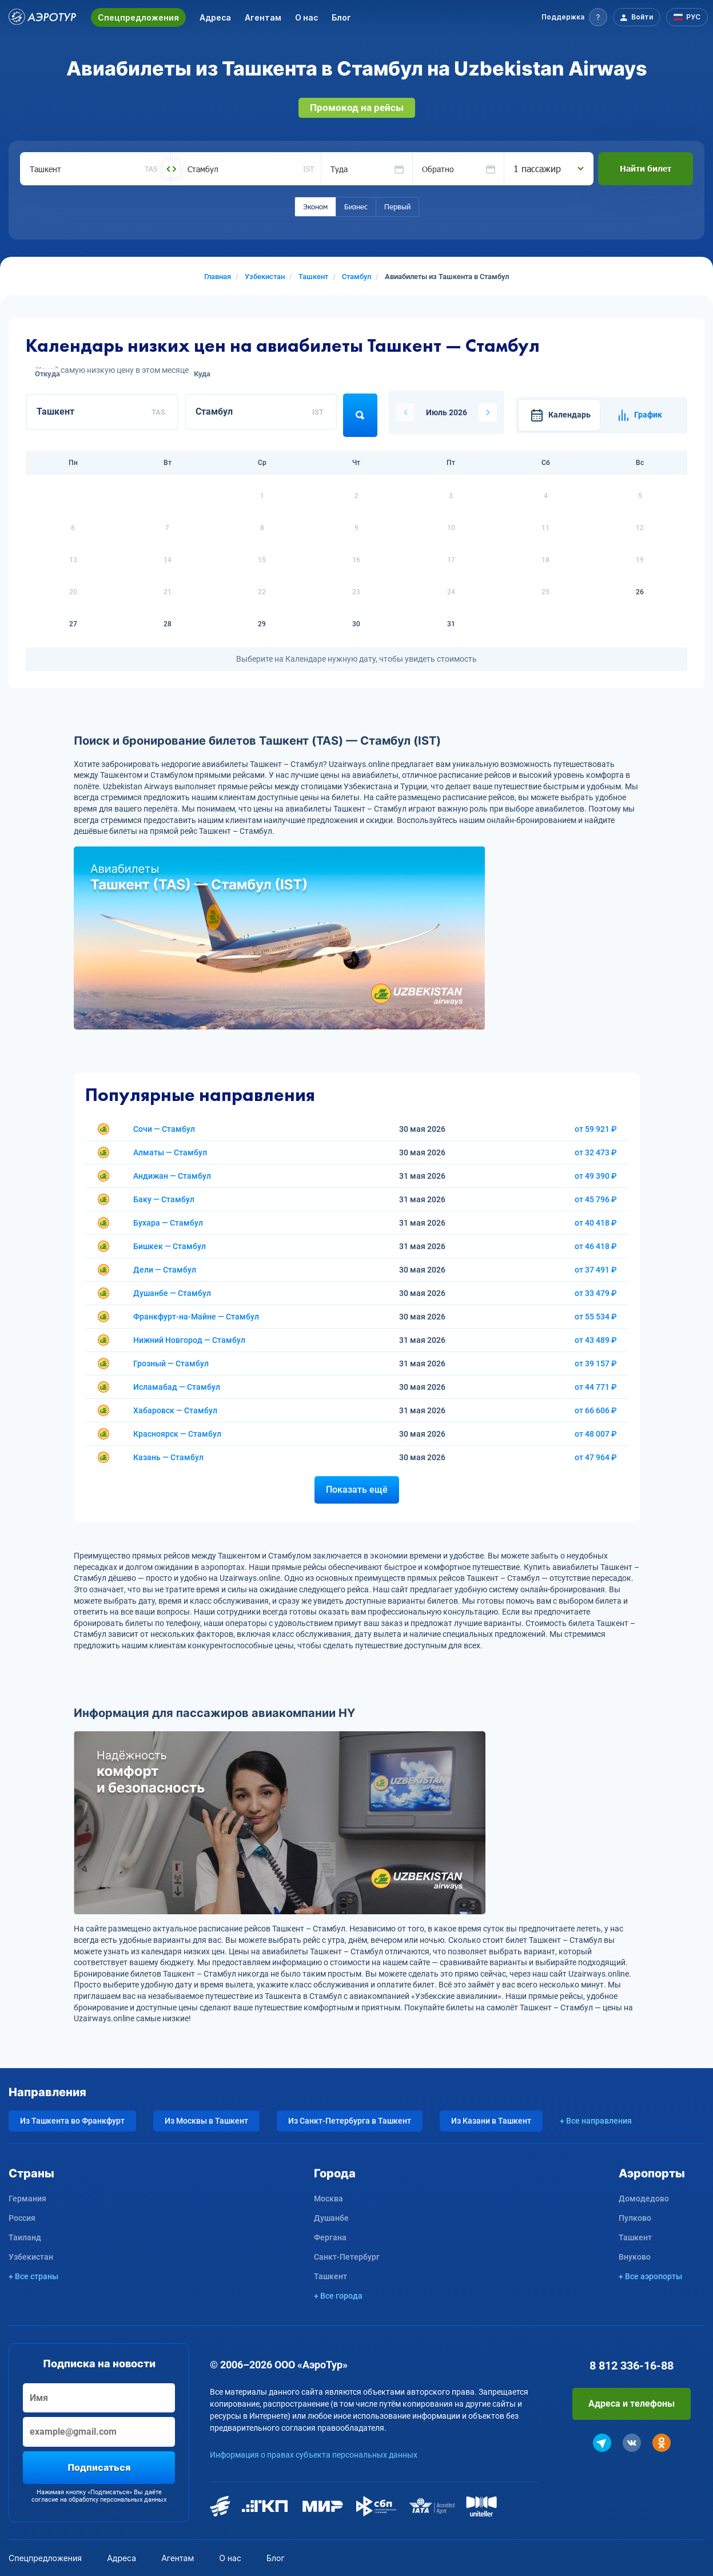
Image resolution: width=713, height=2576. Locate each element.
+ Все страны (33, 2276)
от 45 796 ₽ (596, 1199)
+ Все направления (596, 2120)
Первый (397, 206)
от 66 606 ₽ (596, 1410)
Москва (328, 2198)
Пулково (635, 2218)
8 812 (631, 2365)
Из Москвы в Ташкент (206, 2120)
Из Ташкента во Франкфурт (72, 2120)
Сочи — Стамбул (164, 1129)
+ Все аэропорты (650, 2276)
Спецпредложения (138, 17)
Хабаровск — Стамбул (175, 1410)
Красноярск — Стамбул (177, 1433)
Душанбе (331, 2218)
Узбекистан (31, 2256)
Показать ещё (357, 1489)
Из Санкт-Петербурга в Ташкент (349, 2120)
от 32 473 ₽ (596, 1152)
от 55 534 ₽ (596, 1316)
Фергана (330, 2237)
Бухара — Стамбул (168, 1222)
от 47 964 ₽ (596, 1457)
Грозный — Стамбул (171, 1363)
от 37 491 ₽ (596, 1269)
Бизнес (356, 206)
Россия (22, 2218)
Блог (341, 17)
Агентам (263, 17)
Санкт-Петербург (347, 2256)
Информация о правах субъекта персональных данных (313, 2454)
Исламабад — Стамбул (176, 1387)
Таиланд (25, 2237)
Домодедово (644, 2198)
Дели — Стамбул (164, 1269)
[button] (574, 17)
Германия (27, 2198)
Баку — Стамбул (163, 1199)
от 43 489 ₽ (596, 1340)
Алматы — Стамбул (170, 1152)
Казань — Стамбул (168, 1457)
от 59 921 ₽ (596, 1129)
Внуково (635, 2256)
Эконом (315, 206)
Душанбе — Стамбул (172, 1293)
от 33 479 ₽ (596, 1293)
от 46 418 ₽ (596, 1246)
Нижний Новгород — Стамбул (189, 1340)
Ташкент (330, 2276)
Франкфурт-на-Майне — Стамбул (196, 1316)
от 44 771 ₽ (596, 1387)
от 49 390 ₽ (596, 1175)
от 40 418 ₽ (596, 1222)
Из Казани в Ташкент (491, 2120)
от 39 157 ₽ (596, 1363)
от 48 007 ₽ (596, 1433)
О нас (306, 17)
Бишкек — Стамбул (169, 1246)
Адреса (215, 17)
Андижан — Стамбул (172, 1175)
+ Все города (338, 2295)
